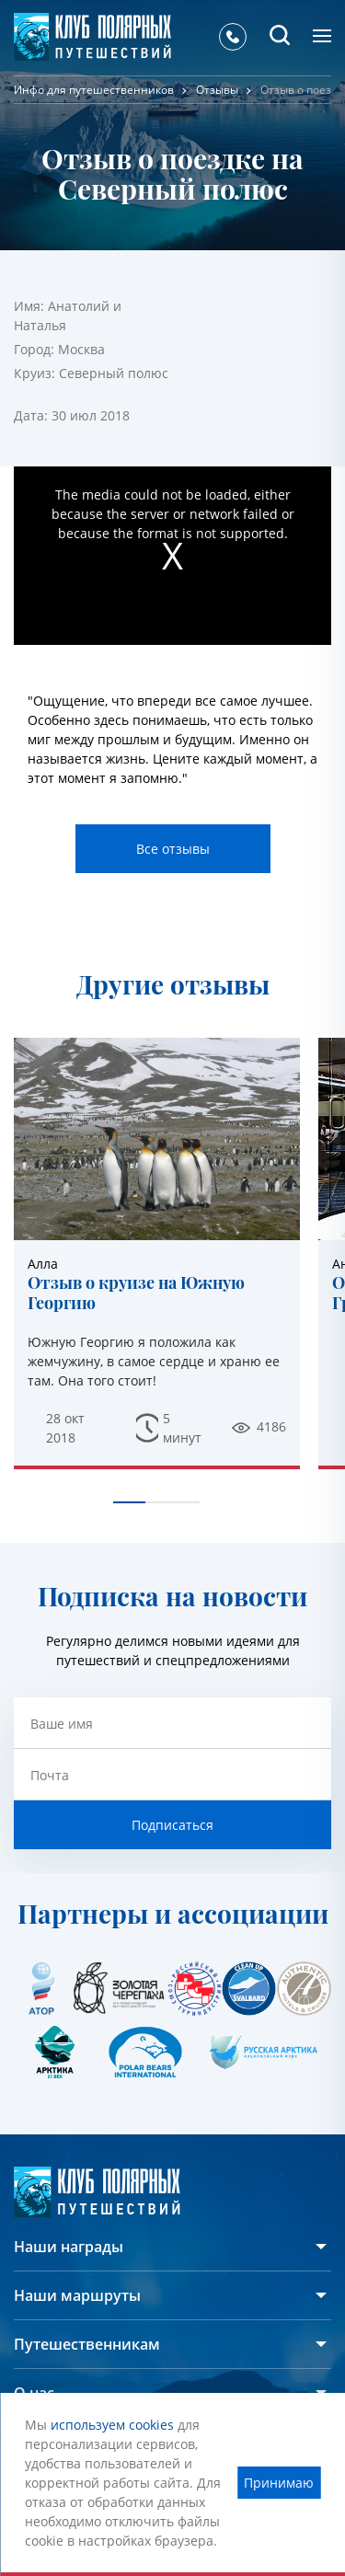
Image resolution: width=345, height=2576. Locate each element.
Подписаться (172, 1825)
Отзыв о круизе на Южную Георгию (136, 1293)
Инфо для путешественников (94, 90)
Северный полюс (113, 373)
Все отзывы (173, 848)
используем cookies (112, 2424)
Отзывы (217, 90)
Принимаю (279, 2482)
